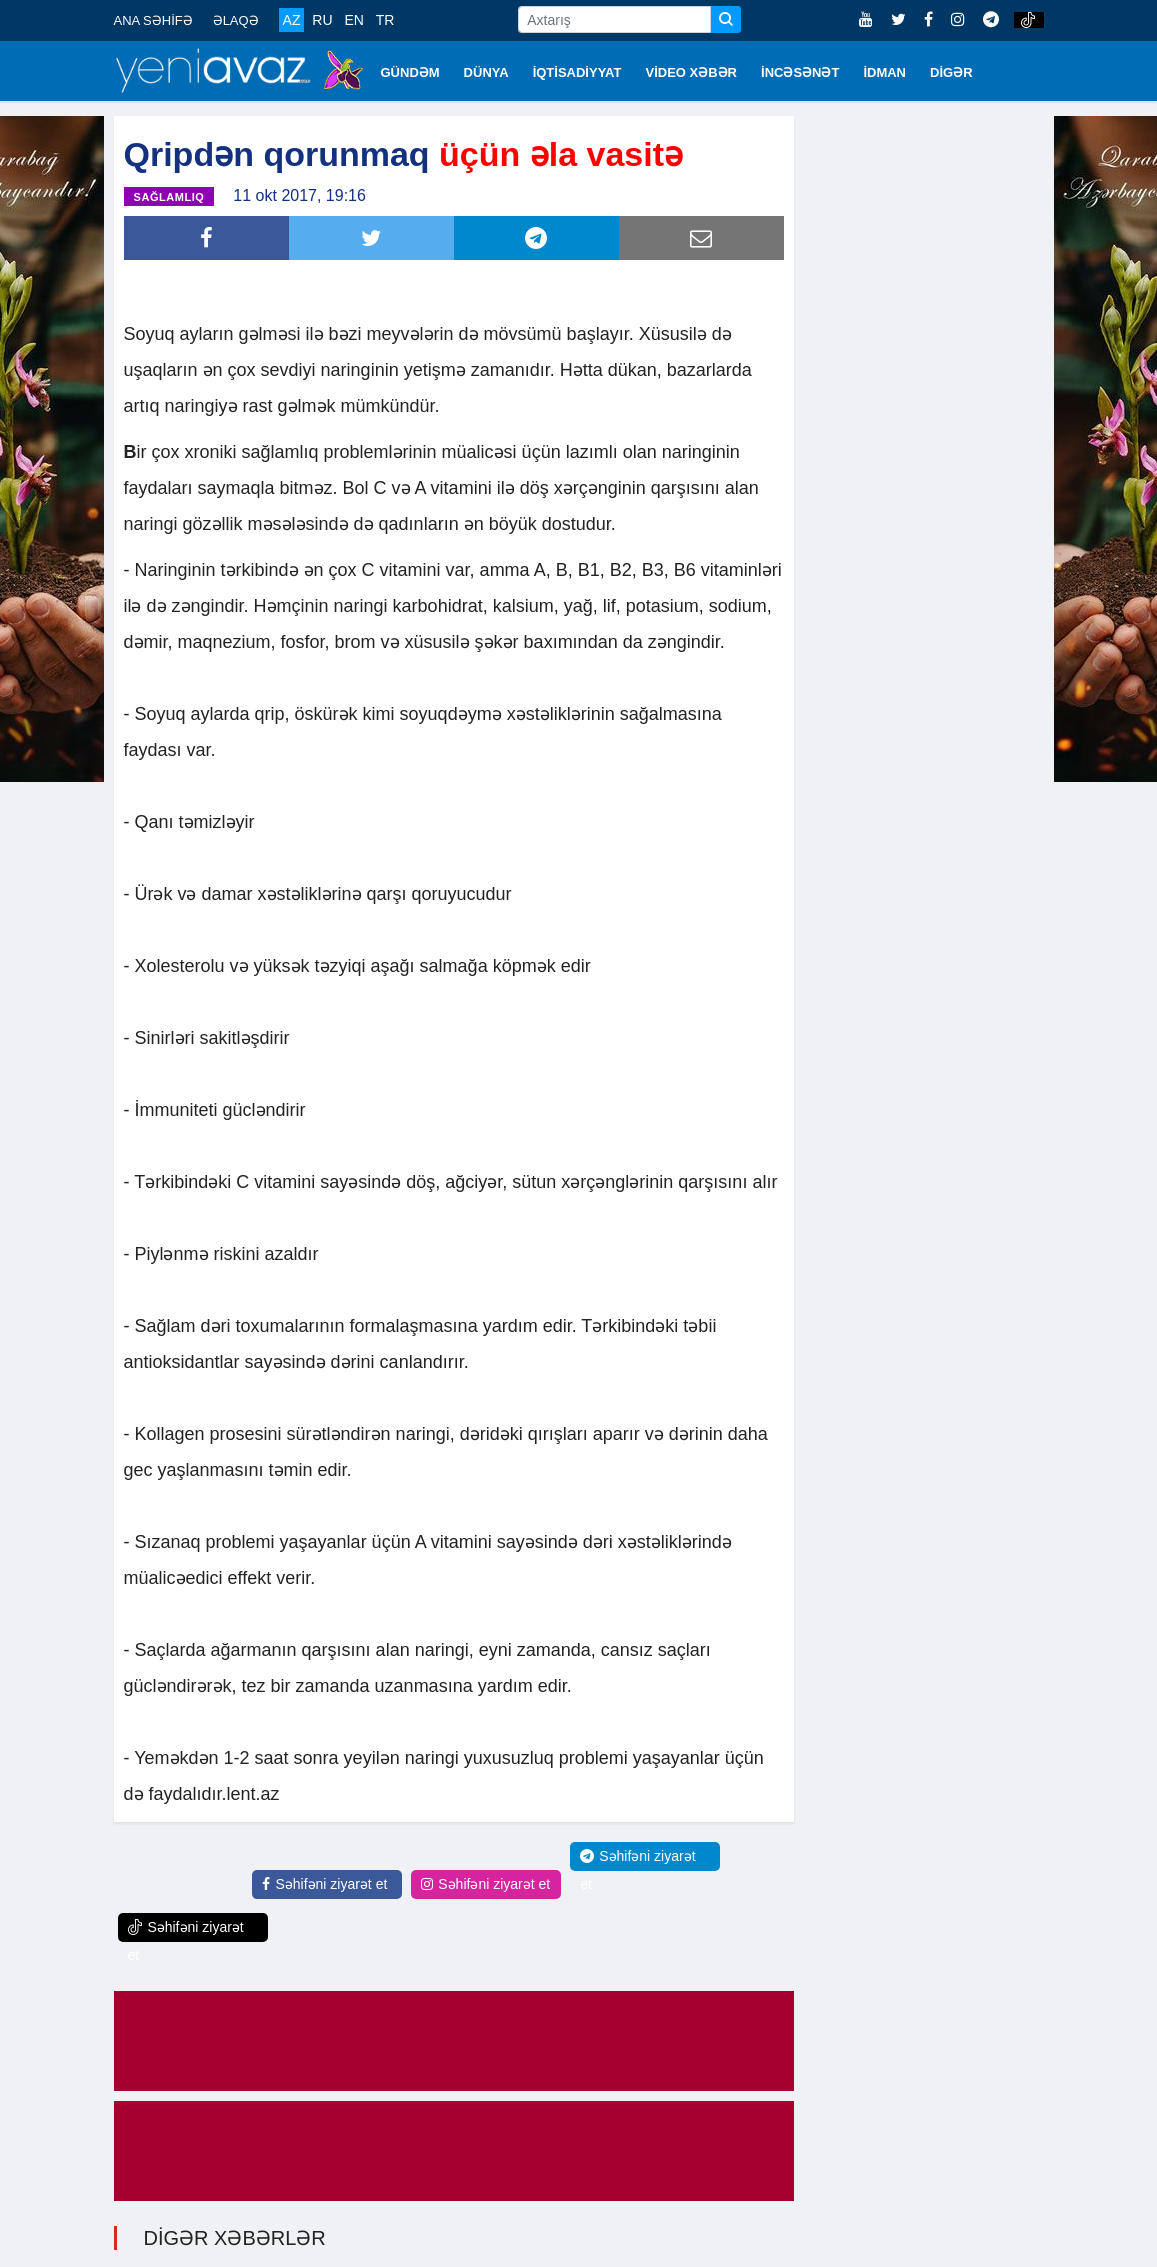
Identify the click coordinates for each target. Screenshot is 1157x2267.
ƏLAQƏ (236, 20)
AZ (292, 20)
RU (322, 20)
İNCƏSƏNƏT (800, 72)
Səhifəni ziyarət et (324, 1881)
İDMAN (884, 72)
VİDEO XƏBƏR (692, 72)
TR (385, 20)
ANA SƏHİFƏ (153, 20)
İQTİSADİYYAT (577, 72)
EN (353, 20)
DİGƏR (951, 72)
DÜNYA (486, 72)
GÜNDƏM (410, 72)
